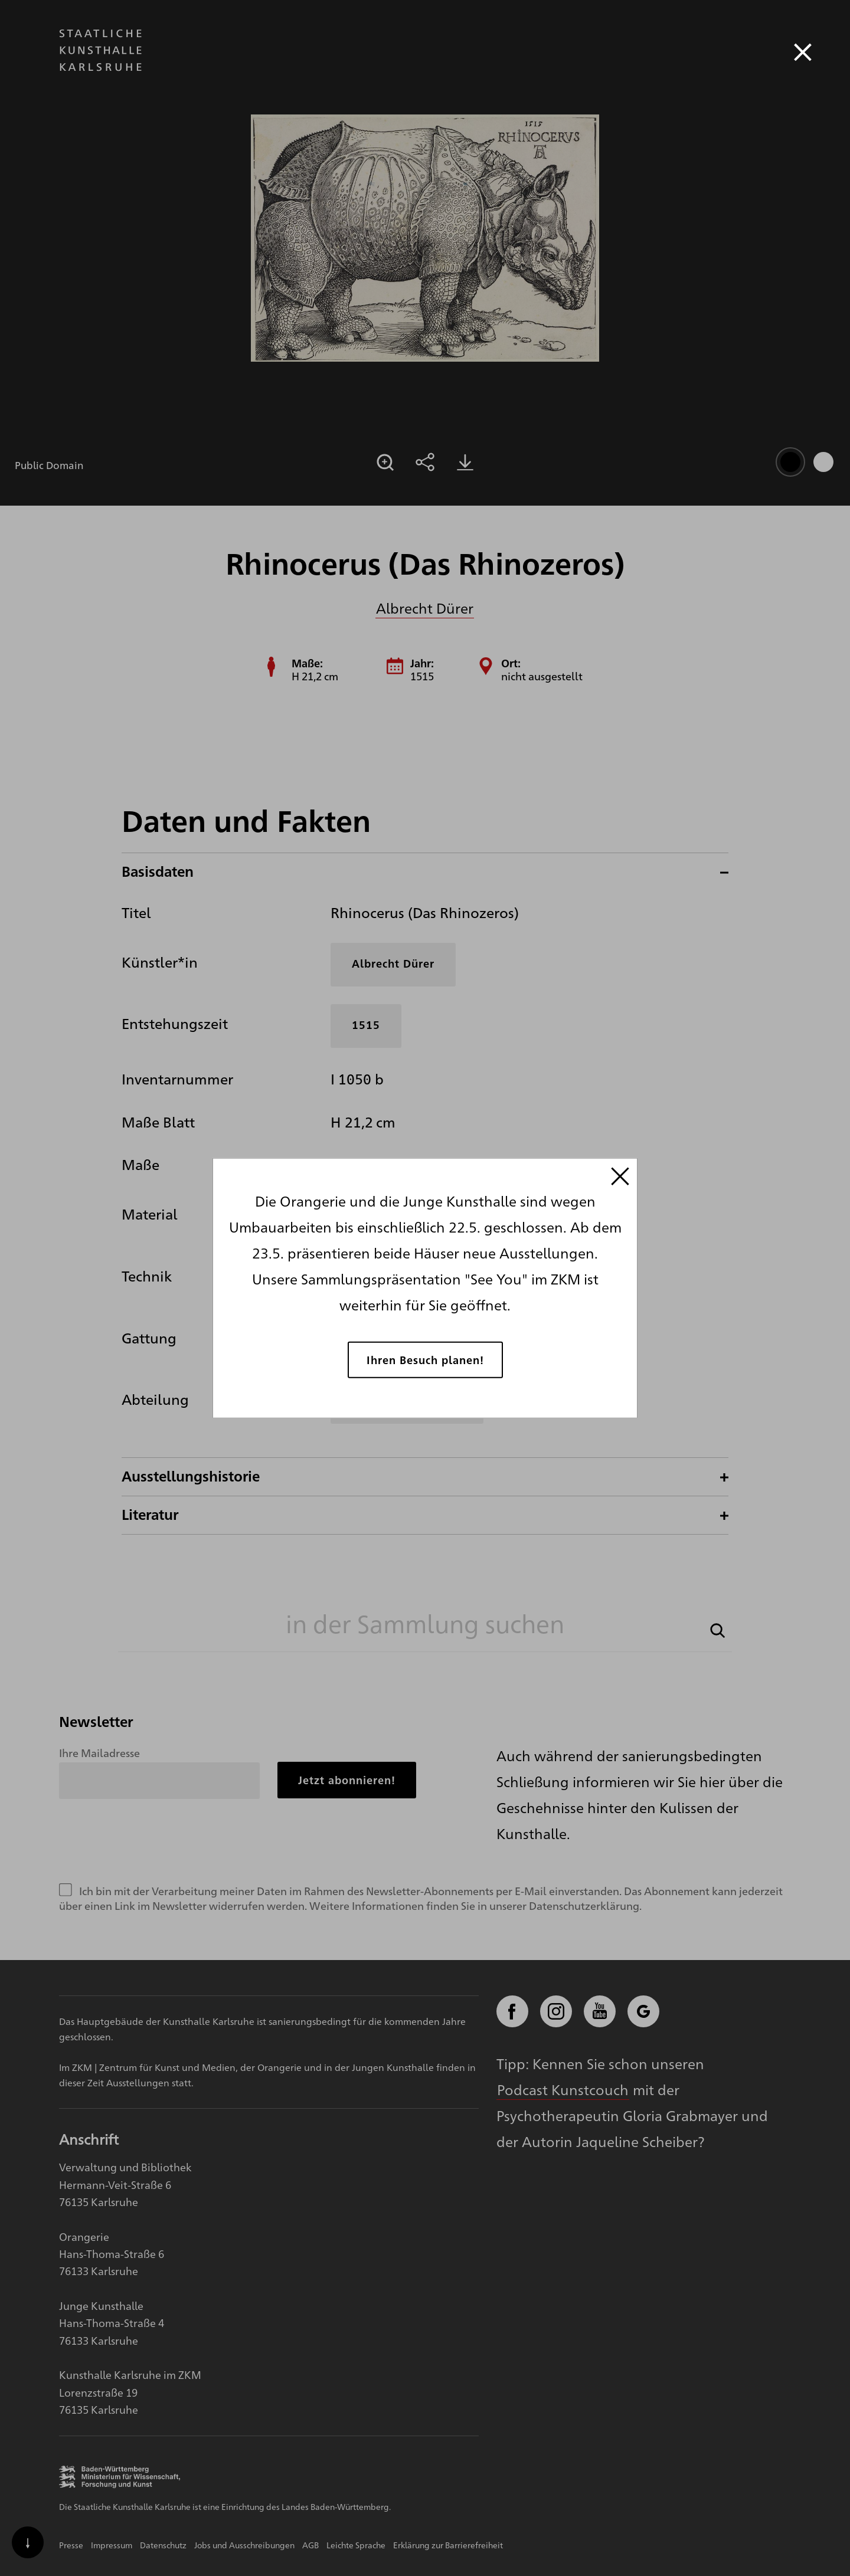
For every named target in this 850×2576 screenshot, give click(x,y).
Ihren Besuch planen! (425, 1359)
